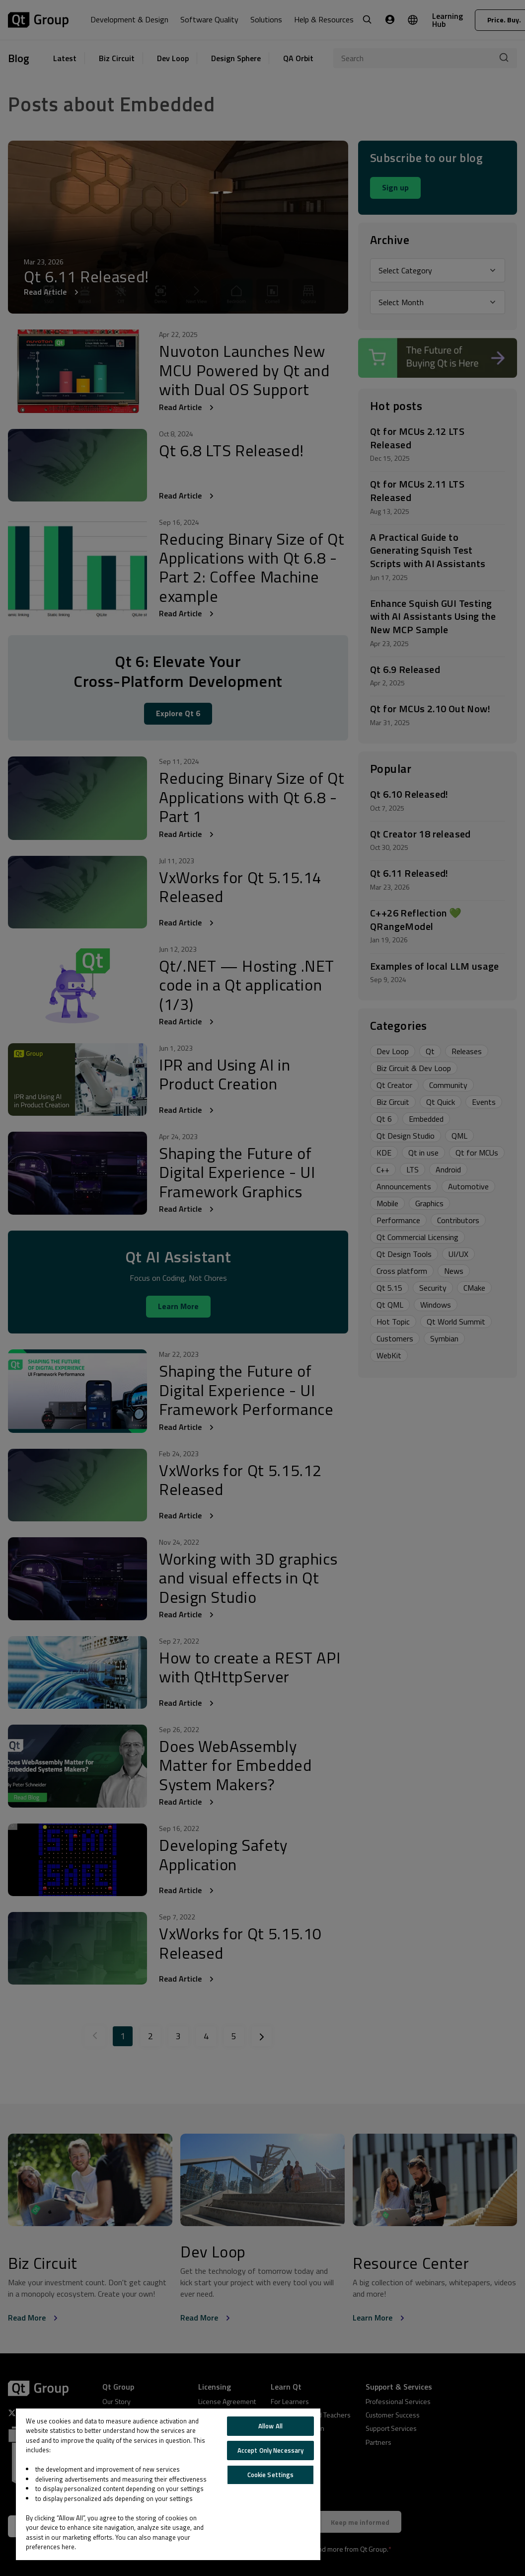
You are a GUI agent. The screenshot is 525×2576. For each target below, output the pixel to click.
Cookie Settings (270, 2475)
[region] (168, 2484)
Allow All (270, 2426)
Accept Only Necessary (270, 2450)
